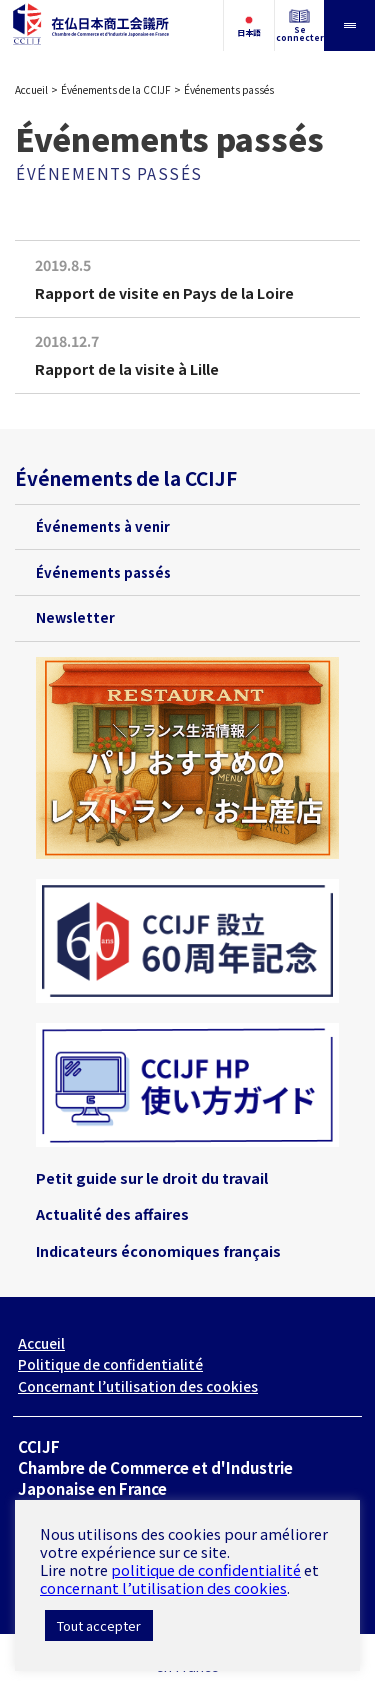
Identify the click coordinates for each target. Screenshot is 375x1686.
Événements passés (103, 572)
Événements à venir (103, 526)
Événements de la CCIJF (116, 89)
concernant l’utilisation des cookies (163, 1587)
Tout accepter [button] (99, 1625)
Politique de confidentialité (110, 1364)
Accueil (31, 89)
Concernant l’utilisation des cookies (138, 1386)
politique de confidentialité (206, 1569)
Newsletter (75, 617)
